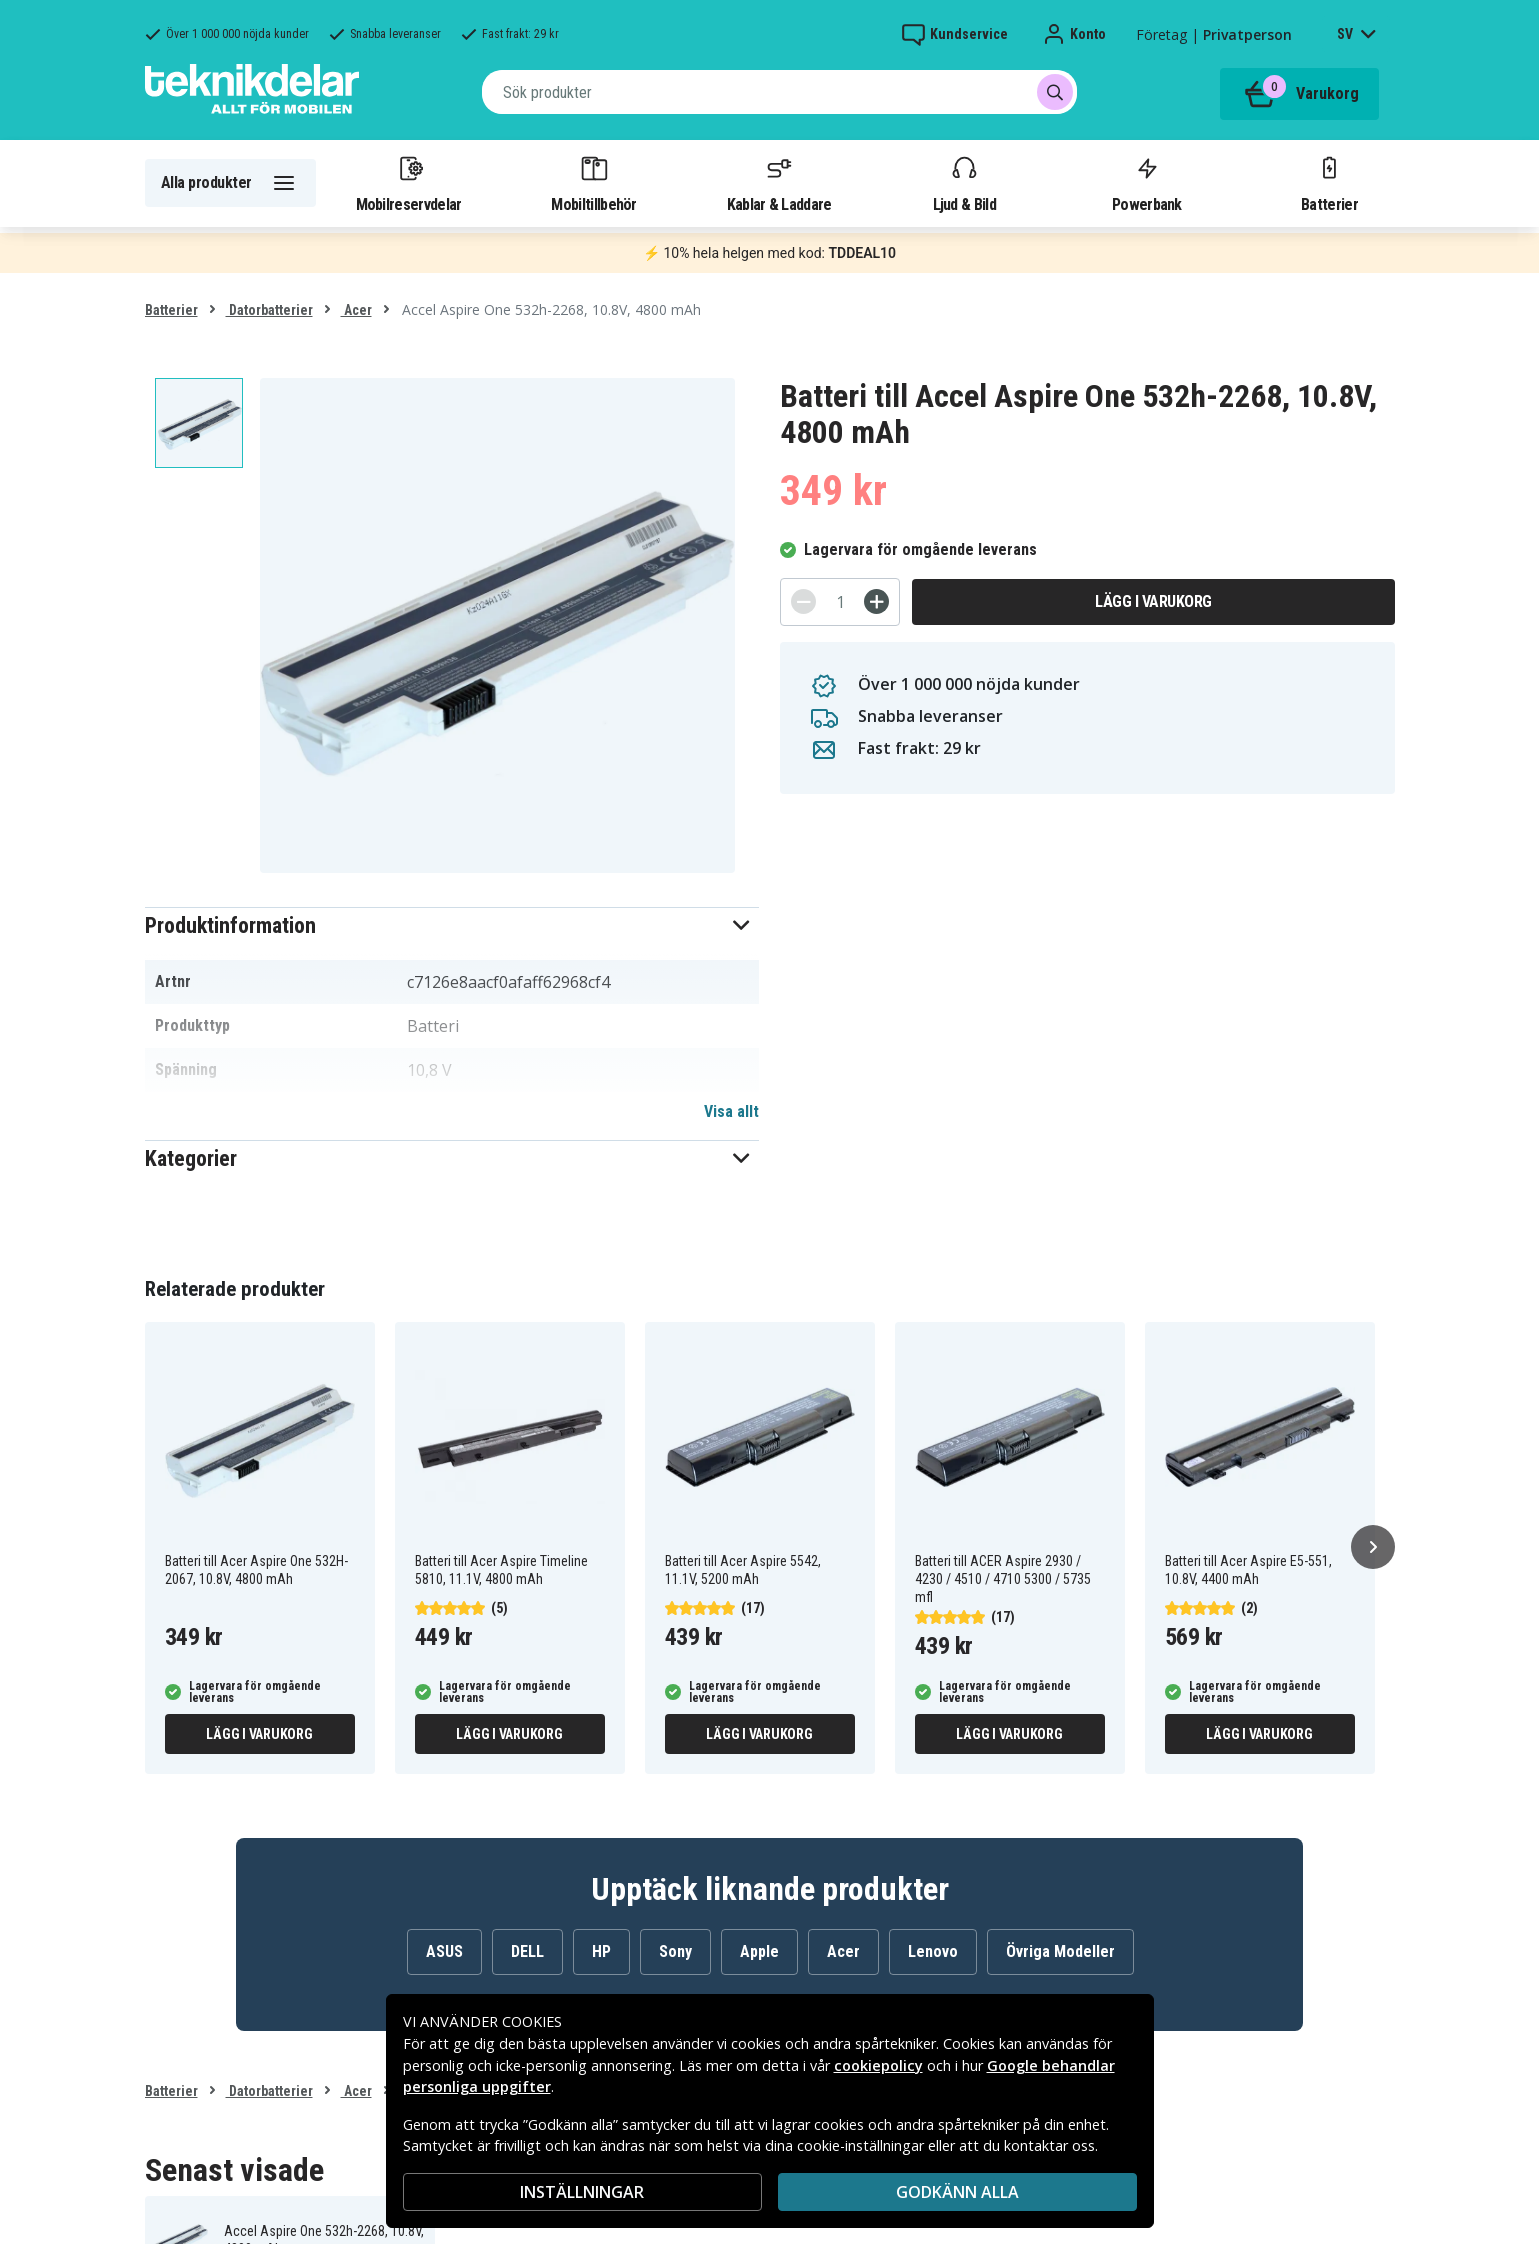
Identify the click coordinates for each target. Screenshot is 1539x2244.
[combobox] (779, 92)
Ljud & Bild (964, 183)
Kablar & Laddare (779, 183)
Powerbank (1147, 183)
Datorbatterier (269, 310)
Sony (675, 1951)
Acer (356, 310)
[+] (876, 601)
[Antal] (840, 602)
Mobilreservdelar (409, 183)
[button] (452, 925)
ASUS (444, 1951)
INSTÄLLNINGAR (582, 2192)
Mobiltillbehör (593, 183)
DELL (527, 1951)
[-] (803, 601)
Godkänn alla (957, 2192)
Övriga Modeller (1060, 1951)
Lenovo (933, 1951)
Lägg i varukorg (1153, 601)
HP (601, 1951)
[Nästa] (1373, 1547)
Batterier (1329, 183)
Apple (759, 1951)
